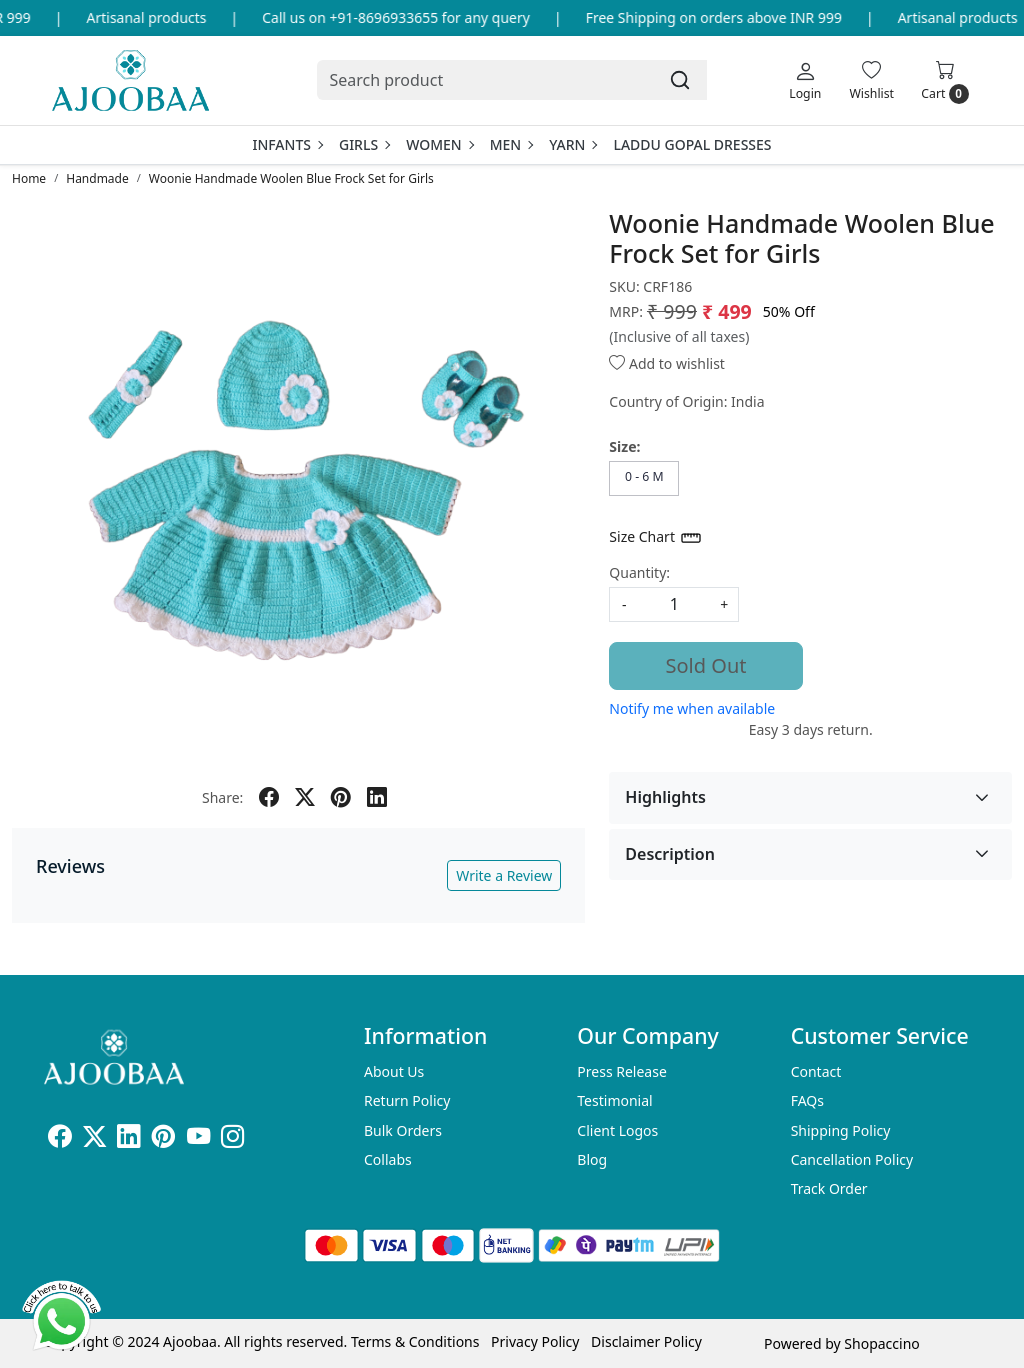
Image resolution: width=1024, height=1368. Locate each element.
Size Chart (655, 538)
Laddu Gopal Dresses (692, 144)
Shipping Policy (841, 1130)
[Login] (805, 80)
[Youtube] (198, 1139)
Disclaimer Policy (646, 1341)
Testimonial (614, 1100)
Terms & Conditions (415, 1341)
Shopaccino (881, 1343)
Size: (624, 446)
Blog (592, 1159)
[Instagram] (232, 1139)
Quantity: (639, 572)
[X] (94, 1139)
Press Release (622, 1071)
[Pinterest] (163, 1139)
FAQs (807, 1100)
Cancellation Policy (852, 1159)
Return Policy (407, 1100)
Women (439, 144)
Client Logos (617, 1130)
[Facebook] (59, 1139)
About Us (394, 1071)
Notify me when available (692, 708)
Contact (816, 1071)
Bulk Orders (403, 1130)
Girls (364, 144)
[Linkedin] (128, 1139)
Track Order (829, 1188)
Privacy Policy (535, 1341)
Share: (222, 797)
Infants (287, 144)
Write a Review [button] (504, 875)
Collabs (388, 1159)
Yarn (572, 144)
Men (511, 144)
